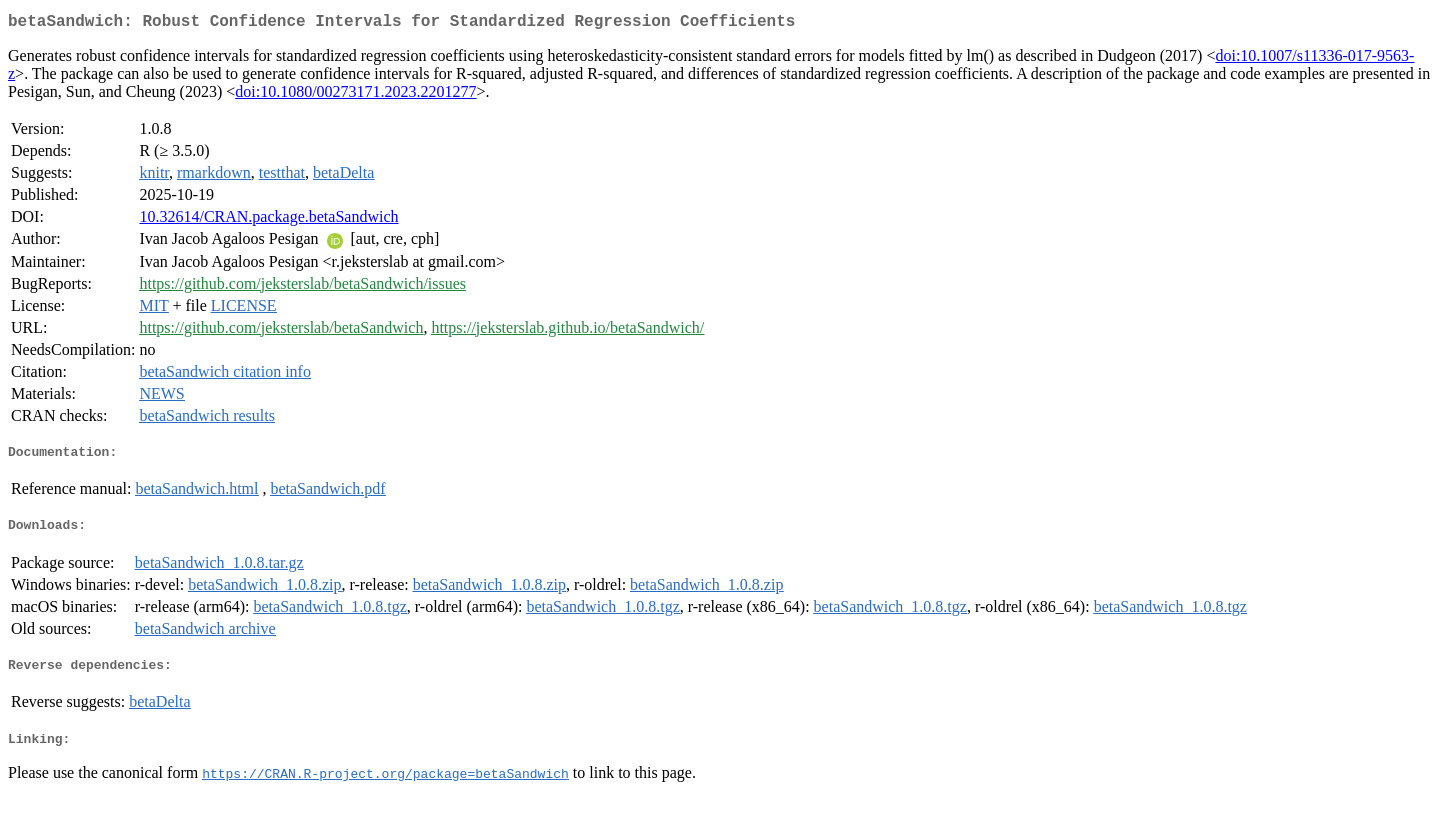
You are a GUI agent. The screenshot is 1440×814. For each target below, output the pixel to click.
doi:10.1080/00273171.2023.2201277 (355, 95)
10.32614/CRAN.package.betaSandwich (268, 220)
